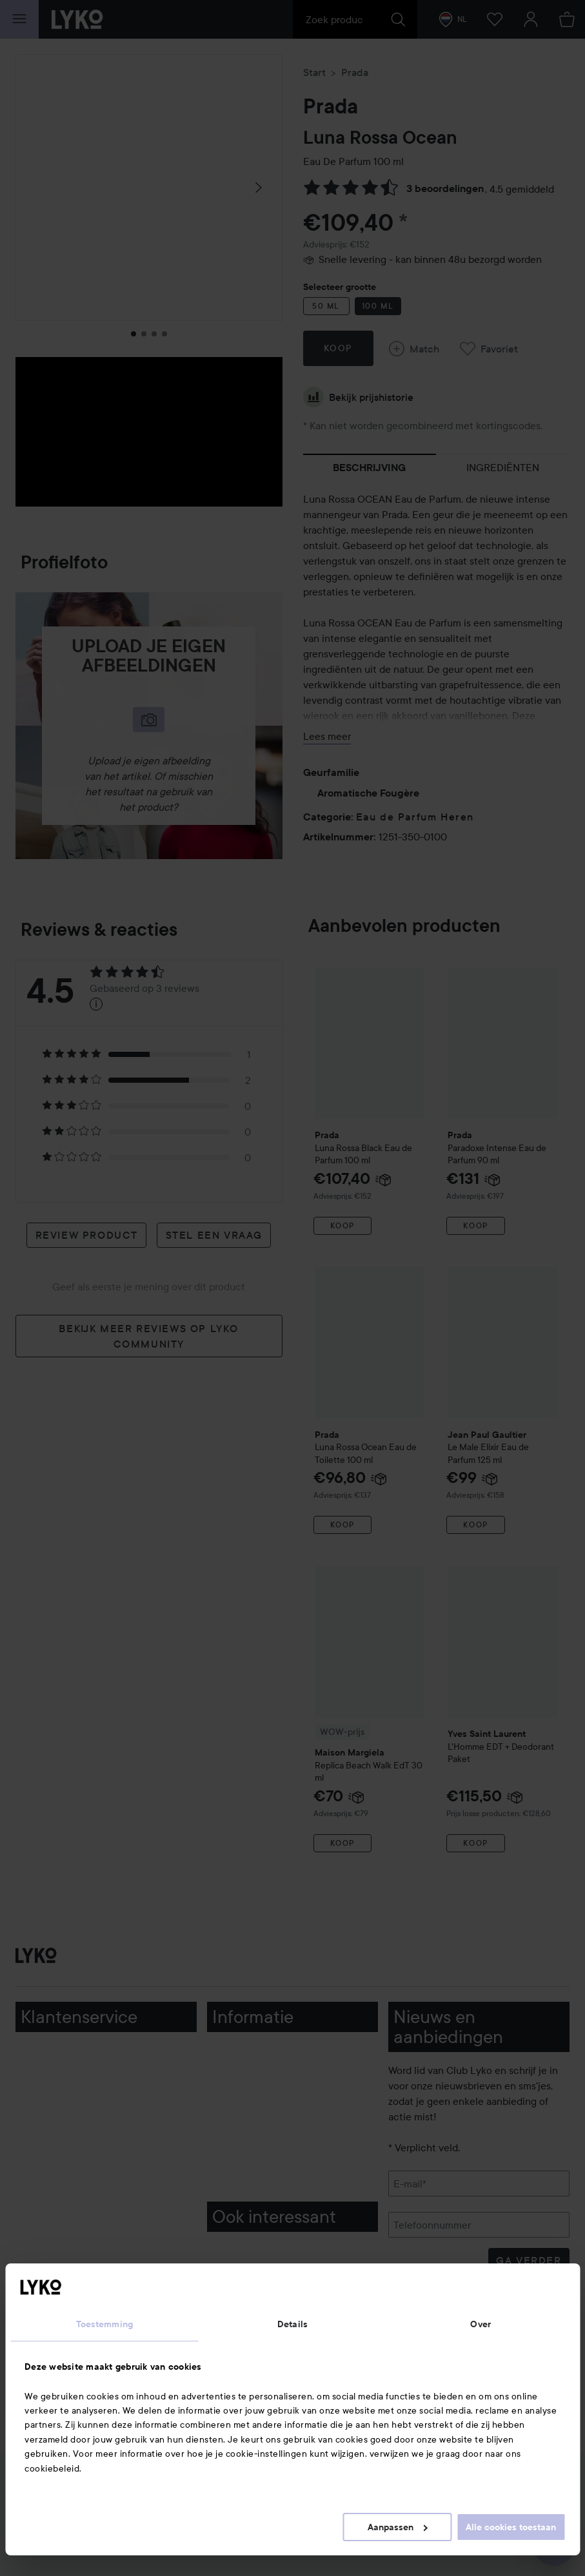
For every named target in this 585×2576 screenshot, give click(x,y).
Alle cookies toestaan (511, 2527)
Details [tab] (292, 2324)
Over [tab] (480, 2324)
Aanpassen (398, 2527)
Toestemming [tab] (104, 2324)
